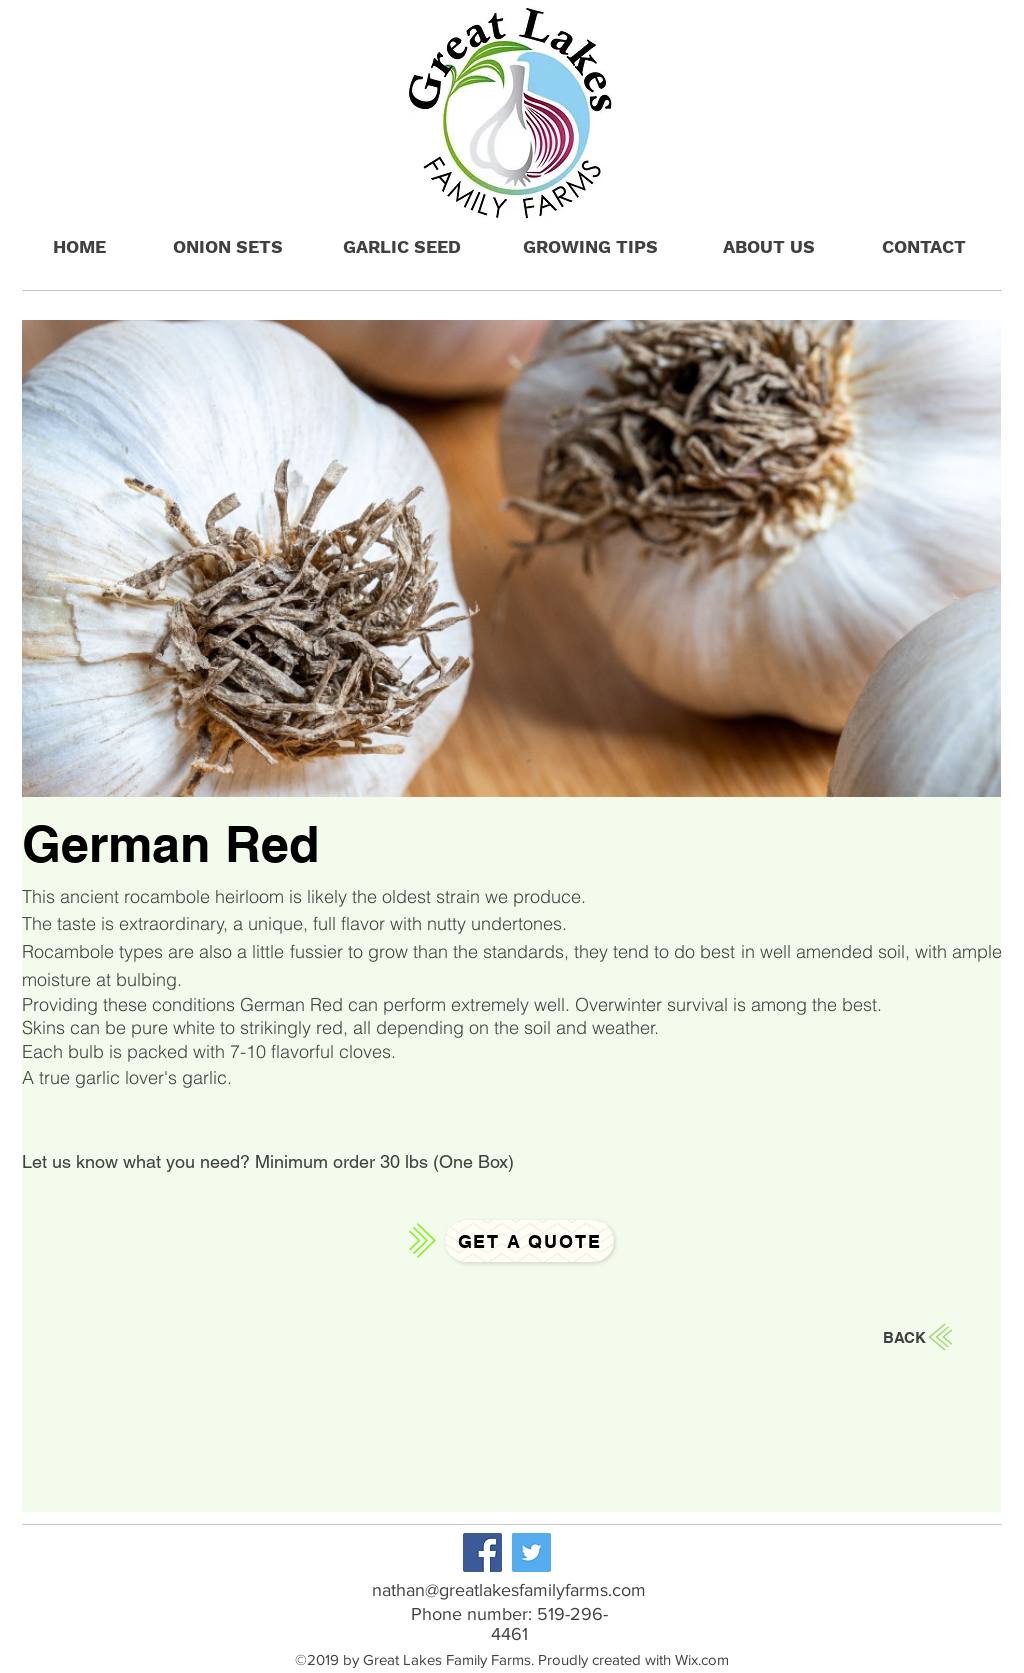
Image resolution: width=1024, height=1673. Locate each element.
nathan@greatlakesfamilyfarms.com (509, 1590)
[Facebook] (482, 1552)
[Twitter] (531, 1552)
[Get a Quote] (529, 1241)
